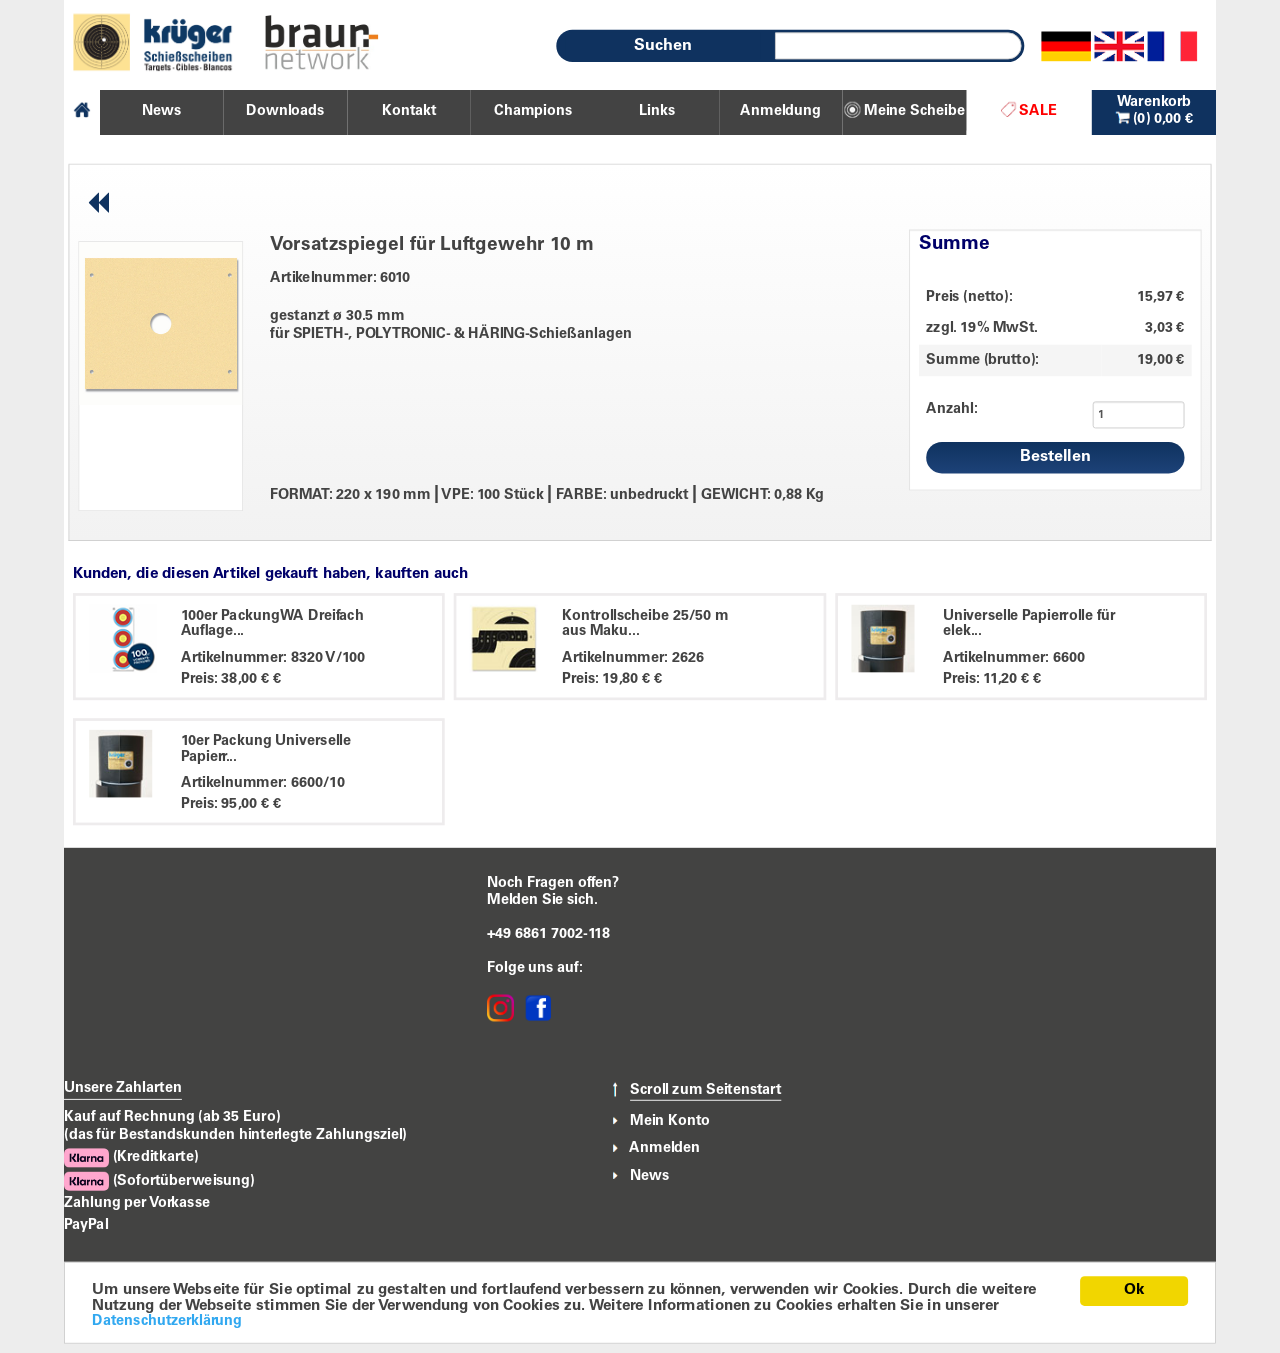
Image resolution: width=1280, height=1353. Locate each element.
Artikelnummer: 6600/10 (263, 783)
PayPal (86, 1225)
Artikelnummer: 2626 (633, 658)
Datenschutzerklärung (167, 1321)
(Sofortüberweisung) (159, 1181)
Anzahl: (951, 409)
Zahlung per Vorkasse (137, 1203)
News (649, 1176)
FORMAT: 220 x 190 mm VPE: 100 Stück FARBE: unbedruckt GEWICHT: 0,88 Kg (547, 495)
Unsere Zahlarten (123, 1088)
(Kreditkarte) (131, 1157)
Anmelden (664, 1149)
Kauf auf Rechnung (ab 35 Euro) (172, 1117)
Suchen (663, 46)
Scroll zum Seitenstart (705, 1090)
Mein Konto (670, 1121)
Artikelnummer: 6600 (1014, 658)
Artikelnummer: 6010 (340, 278)
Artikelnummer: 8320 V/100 (273, 658)
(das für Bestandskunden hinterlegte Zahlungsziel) (235, 1135)
